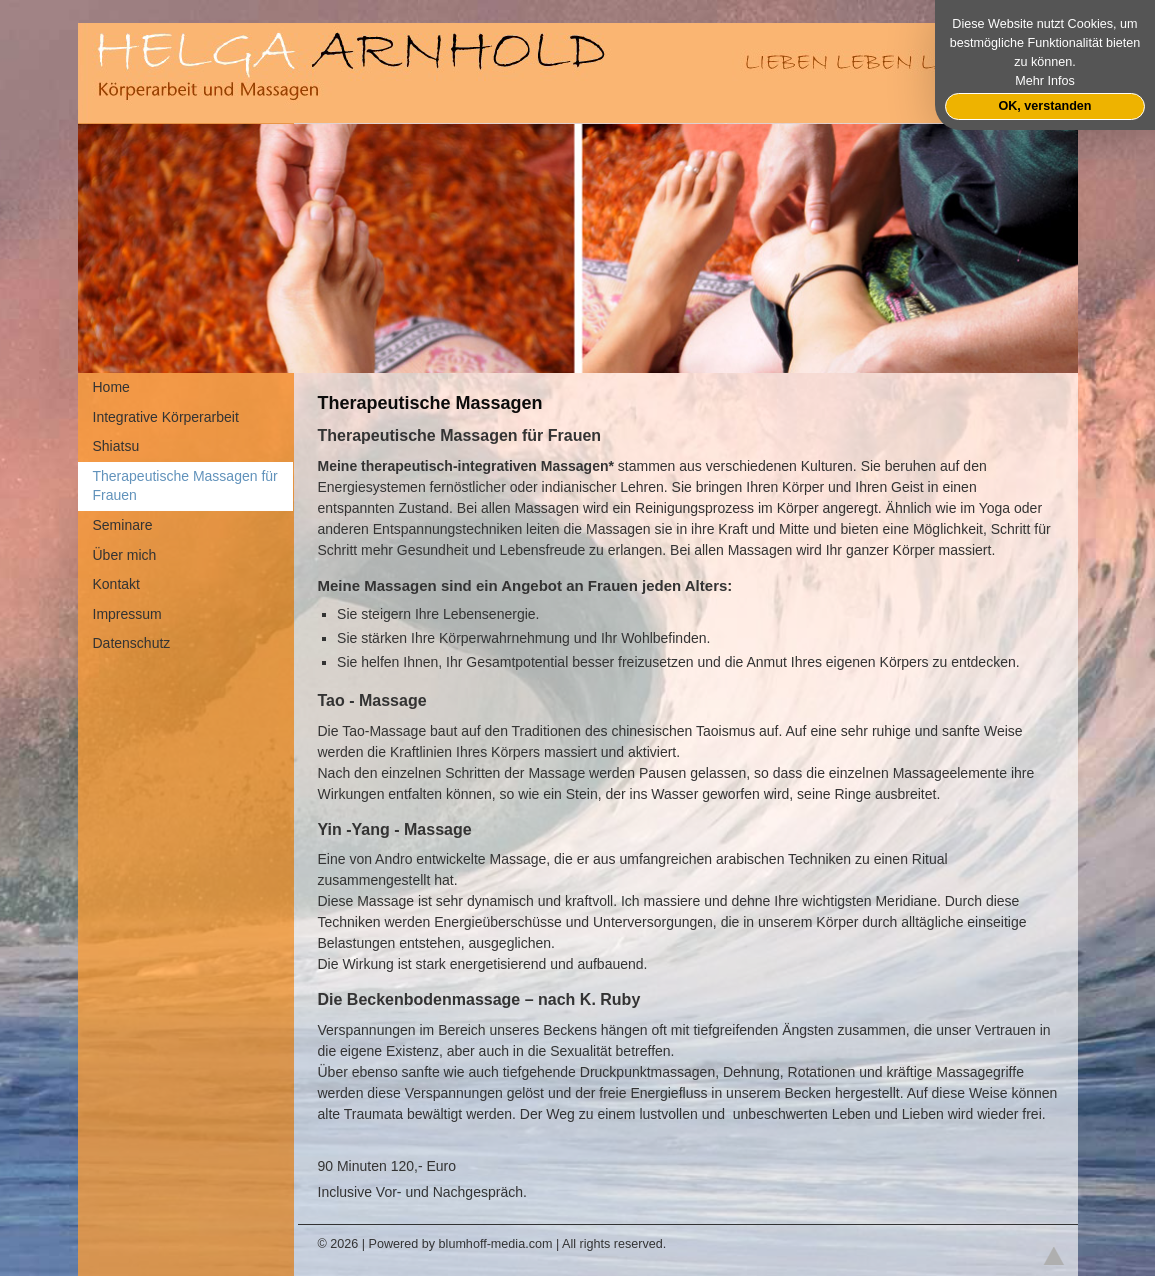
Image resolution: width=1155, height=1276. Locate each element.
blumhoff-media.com (496, 1244)
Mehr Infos (1045, 81)
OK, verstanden (1044, 106)
